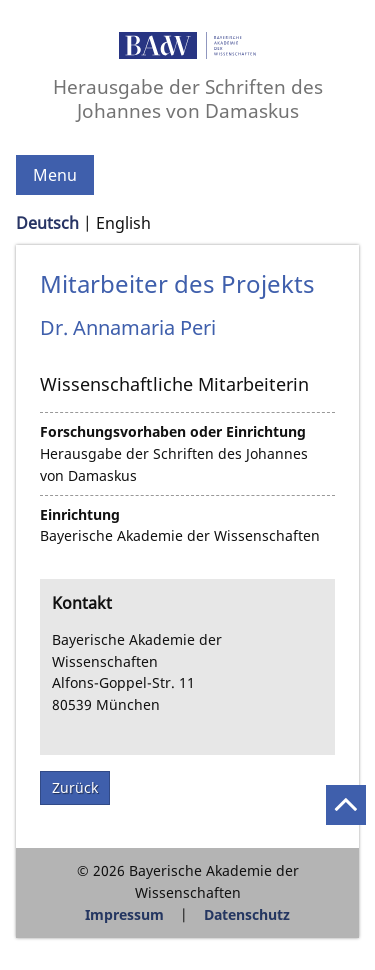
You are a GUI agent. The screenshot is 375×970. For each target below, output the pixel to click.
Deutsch (47, 223)
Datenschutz (247, 914)
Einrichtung (80, 514)
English (123, 223)
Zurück (75, 787)
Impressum (124, 914)
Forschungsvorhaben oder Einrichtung (173, 431)
